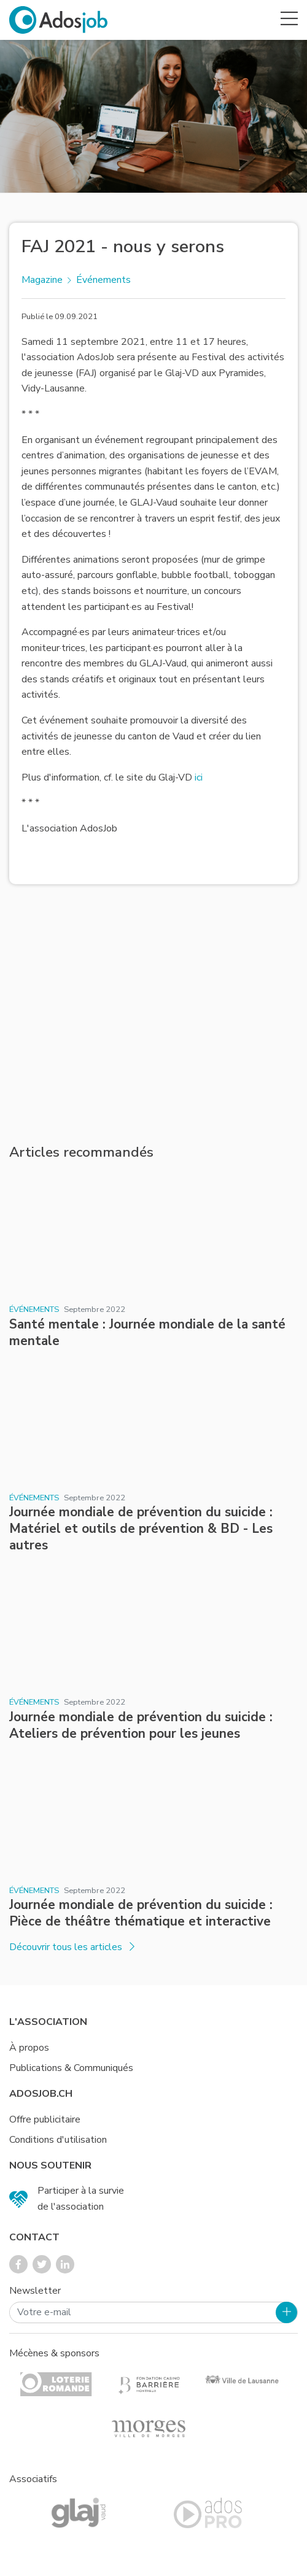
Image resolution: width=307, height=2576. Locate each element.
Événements (103, 280)
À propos (29, 2047)
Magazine (42, 280)
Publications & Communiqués (71, 2068)
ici (199, 777)
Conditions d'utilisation (58, 2139)
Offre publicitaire (44, 2119)
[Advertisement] (153, 1014)
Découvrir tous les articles (71, 1947)
